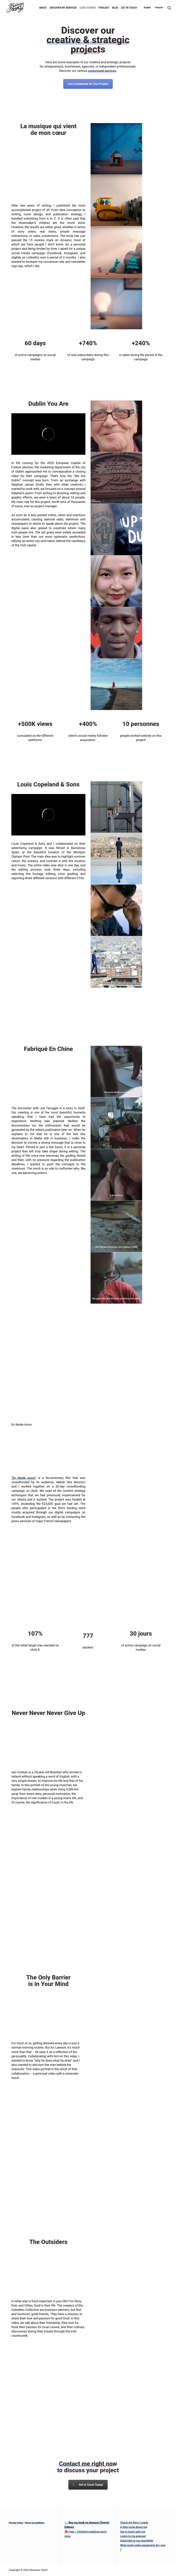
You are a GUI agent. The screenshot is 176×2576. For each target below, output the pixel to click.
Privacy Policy (16, 2522)
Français (159, 7)
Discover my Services (63, 7)
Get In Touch (129, 7)
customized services (102, 71)
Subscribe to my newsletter (136, 2540)
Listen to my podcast (133, 2536)
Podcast (103, 7)
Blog (115, 7)
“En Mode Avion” (23, 1478)
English (147, 7)
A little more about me (133, 2527)
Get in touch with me (132, 2531)
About (43, 7)
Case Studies (88, 7)
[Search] (169, 7)
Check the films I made (134, 2522)
